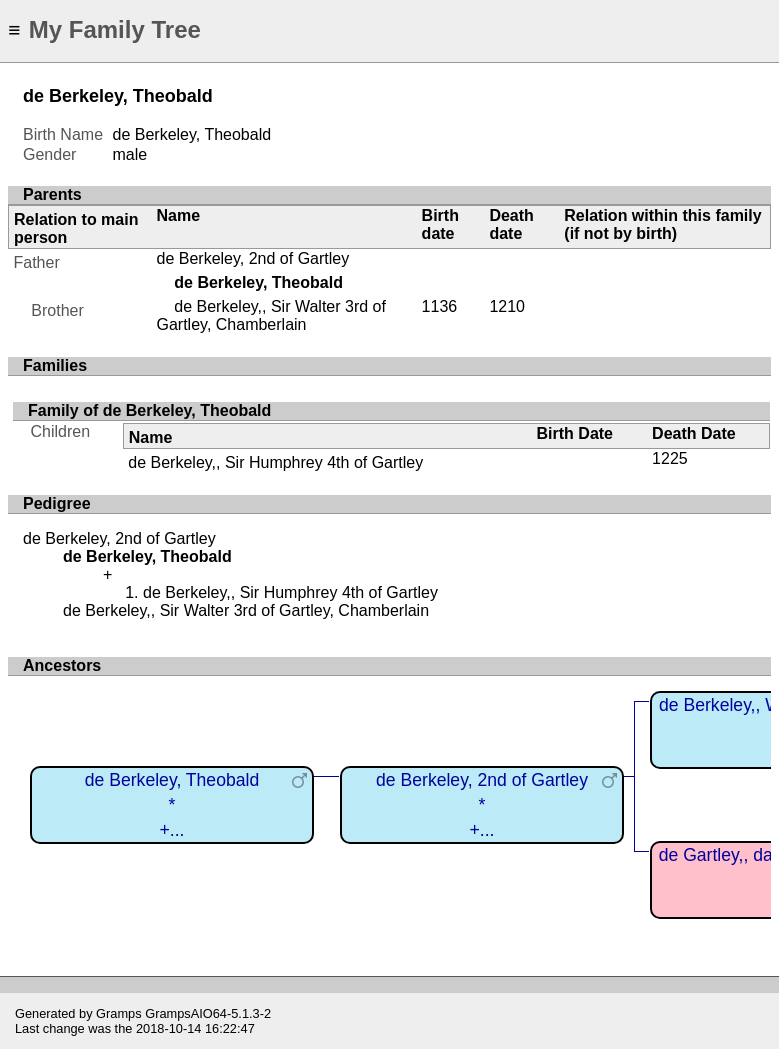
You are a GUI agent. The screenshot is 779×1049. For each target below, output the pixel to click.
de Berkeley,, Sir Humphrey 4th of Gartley (275, 462)
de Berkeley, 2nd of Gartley (253, 258)
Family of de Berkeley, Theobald (149, 410)
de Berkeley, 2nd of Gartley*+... (482, 804)
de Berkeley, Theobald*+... (172, 804)
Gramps (119, 1013)
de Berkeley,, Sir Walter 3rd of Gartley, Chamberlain (271, 315)
